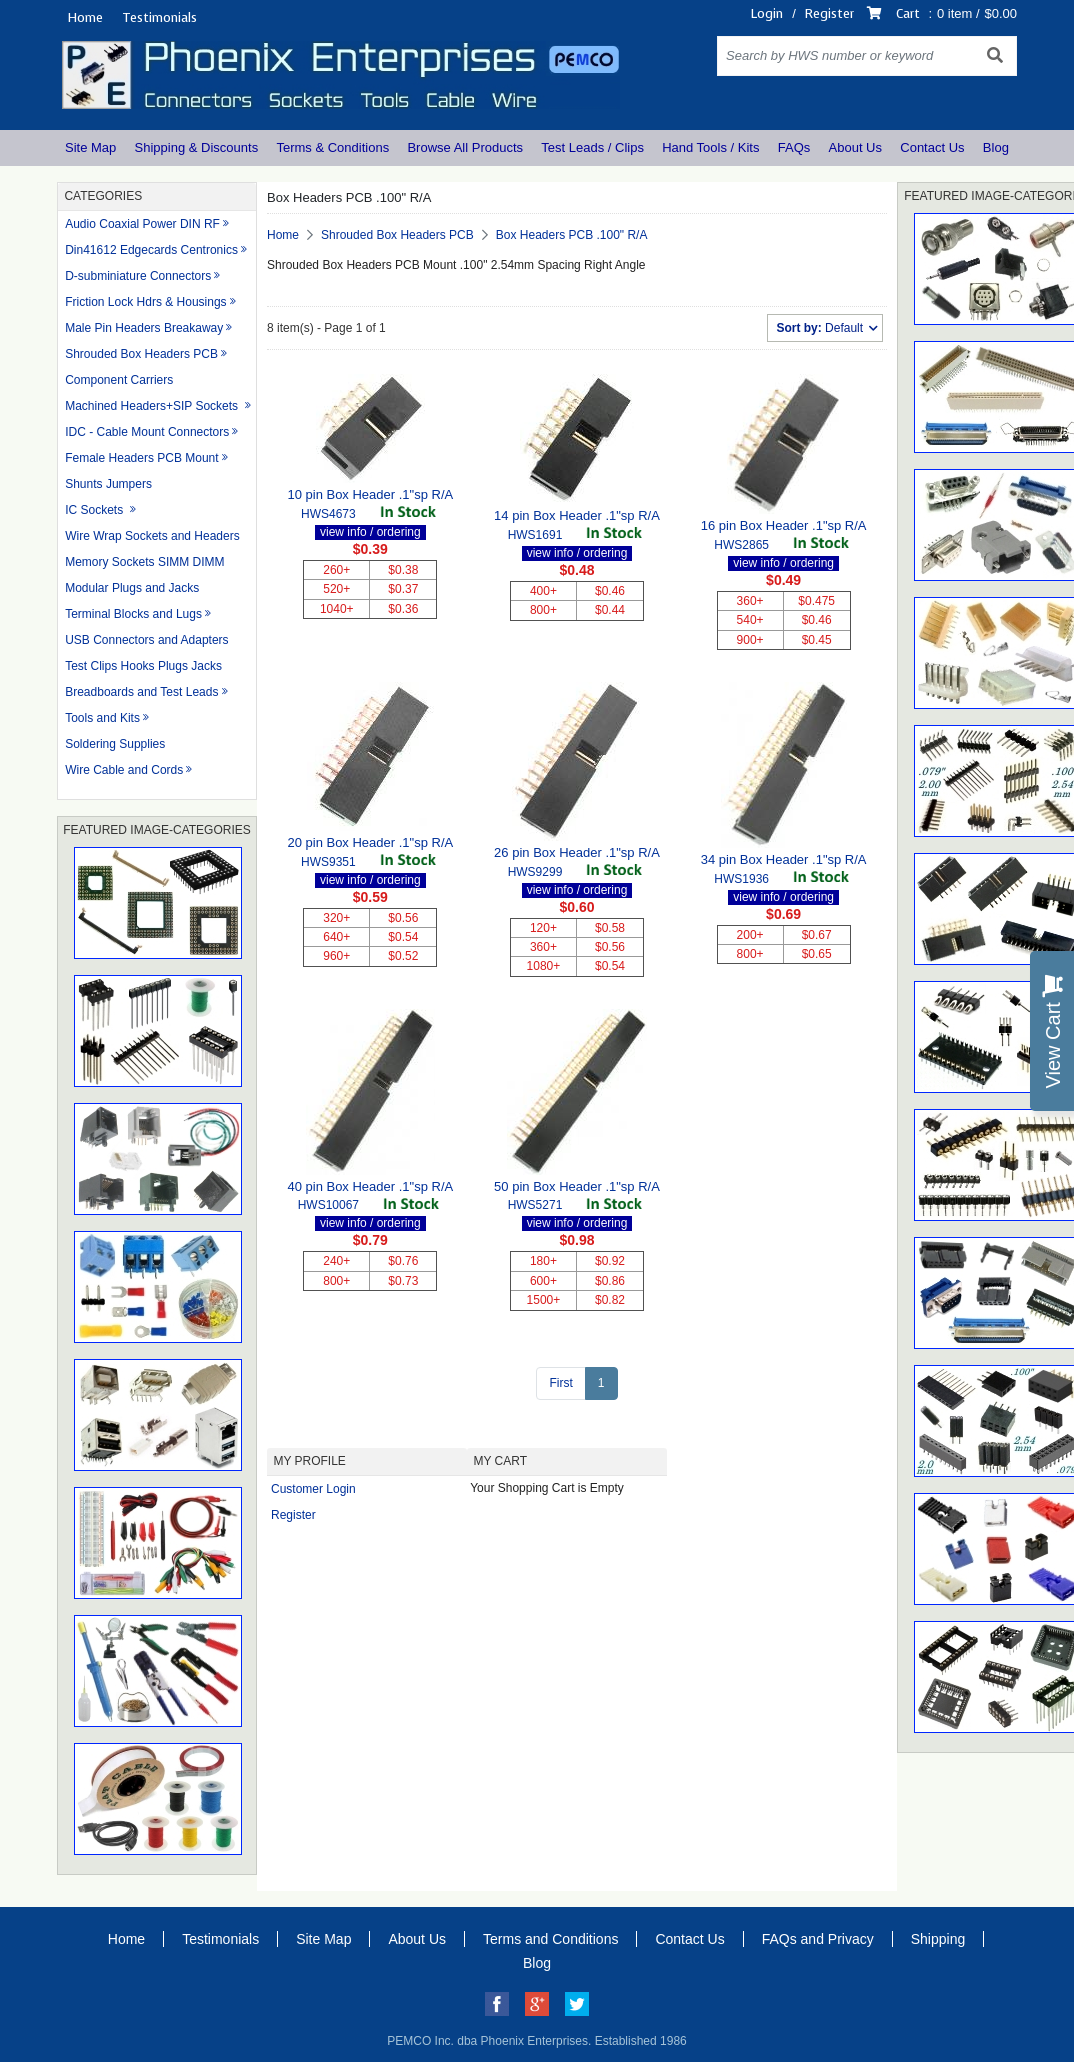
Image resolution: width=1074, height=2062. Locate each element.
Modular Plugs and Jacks (132, 588)
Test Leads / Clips (592, 147)
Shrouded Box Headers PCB (141, 354)
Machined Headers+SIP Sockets (153, 406)
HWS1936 (741, 879)
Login (767, 13)
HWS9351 (328, 862)
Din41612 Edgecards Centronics (151, 250)
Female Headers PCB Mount (141, 458)
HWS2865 (741, 545)
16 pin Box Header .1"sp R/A (784, 525)
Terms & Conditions (332, 147)
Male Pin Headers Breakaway (144, 328)
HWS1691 (535, 535)
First (560, 1383)
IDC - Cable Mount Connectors (147, 432)
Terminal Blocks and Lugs (133, 614)
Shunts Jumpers (108, 484)
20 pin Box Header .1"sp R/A (370, 842)
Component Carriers (119, 380)
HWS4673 (328, 514)
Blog (996, 147)
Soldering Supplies (115, 744)
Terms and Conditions (550, 1939)
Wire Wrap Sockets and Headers (152, 536)
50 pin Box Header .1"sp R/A (577, 1186)
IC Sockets (95, 510)
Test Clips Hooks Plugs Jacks (143, 666)
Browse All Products (465, 147)
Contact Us (932, 147)
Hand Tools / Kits (710, 147)
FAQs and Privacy (818, 1939)
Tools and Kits (102, 718)
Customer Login (313, 1489)
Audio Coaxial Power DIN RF (142, 224)
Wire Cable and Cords (124, 770)
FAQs (794, 147)
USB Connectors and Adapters (146, 640)
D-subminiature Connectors (138, 276)
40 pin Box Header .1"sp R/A (370, 1186)
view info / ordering (370, 532)
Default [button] (821, 328)
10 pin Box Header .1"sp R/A (370, 494)
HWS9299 (535, 872)
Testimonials (159, 17)
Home (85, 17)
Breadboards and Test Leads (141, 692)
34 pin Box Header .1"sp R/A (784, 859)
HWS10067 (328, 1205)
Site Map (90, 147)
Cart (908, 13)
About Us (855, 147)
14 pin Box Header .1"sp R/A (577, 515)
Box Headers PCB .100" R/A (572, 235)
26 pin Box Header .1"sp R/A (577, 852)
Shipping (938, 1939)
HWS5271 (535, 1205)
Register (829, 13)
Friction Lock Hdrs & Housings (145, 302)
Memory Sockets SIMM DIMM (144, 562)
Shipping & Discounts (197, 147)
